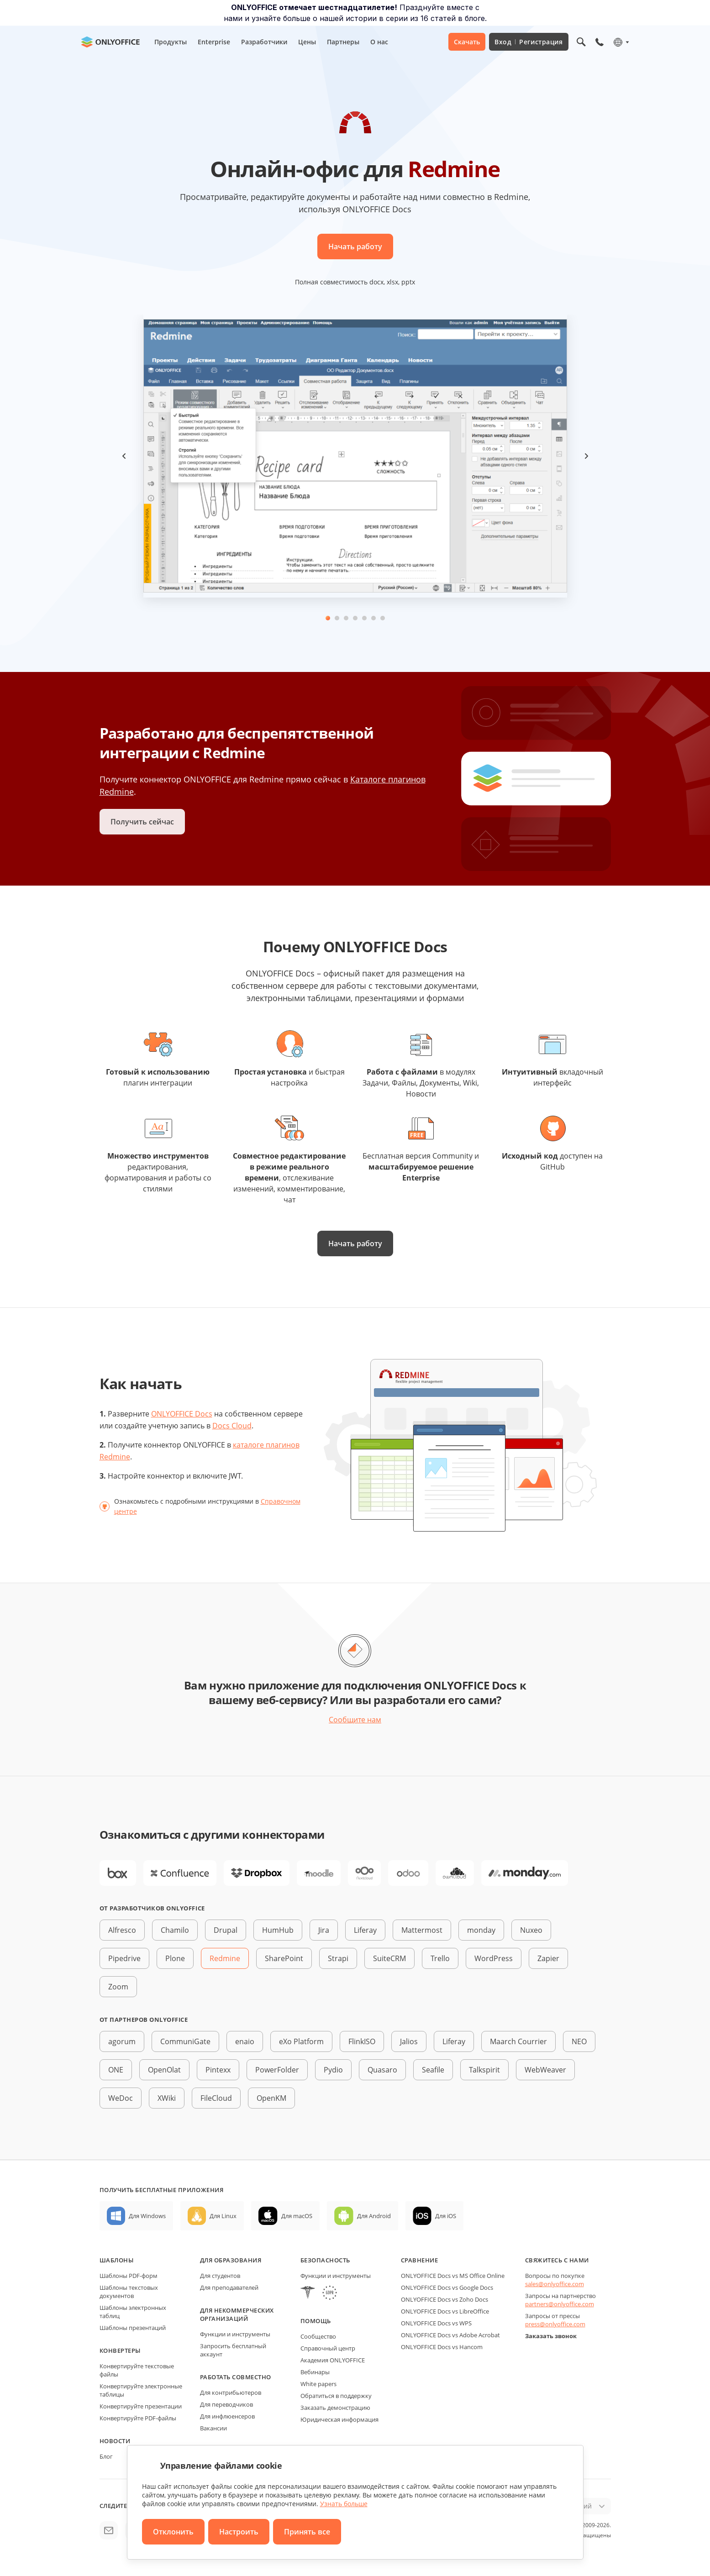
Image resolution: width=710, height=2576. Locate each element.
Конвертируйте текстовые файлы (137, 2370)
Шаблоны (117, 2260)
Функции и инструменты (235, 2334)
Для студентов (220, 2276)
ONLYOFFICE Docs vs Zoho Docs (444, 2299)
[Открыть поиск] (581, 42)
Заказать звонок (551, 2336)
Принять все (307, 2532)
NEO (579, 2041)
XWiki (167, 2098)
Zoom (118, 1987)
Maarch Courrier (518, 2041)
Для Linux (223, 2216)
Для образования (231, 2260)
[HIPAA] (307, 2293)
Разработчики (264, 41)
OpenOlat (164, 2070)
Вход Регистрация (528, 41)
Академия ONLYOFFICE (332, 2360)
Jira (323, 1930)
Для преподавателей (229, 2287)
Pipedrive (124, 1958)
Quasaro (382, 2070)
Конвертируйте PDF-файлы (138, 2418)
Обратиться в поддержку (336, 2396)
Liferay (365, 1930)
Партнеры (343, 41)
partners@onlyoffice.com (559, 2304)
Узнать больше (344, 2503)
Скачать (467, 41)
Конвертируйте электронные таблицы (141, 2390)
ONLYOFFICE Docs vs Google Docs (447, 2287)
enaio (244, 2041)
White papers (318, 2384)
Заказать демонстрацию (335, 2407)
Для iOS (445, 2216)
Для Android (374, 2216)
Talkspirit (484, 2070)
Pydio (333, 2070)
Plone (175, 1958)
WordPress (493, 1958)
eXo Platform (301, 2041)
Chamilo (175, 1930)
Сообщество (318, 2336)
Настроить (238, 2532)
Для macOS (296, 2216)
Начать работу (355, 246)
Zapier (548, 1958)
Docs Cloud (232, 1426)
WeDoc (120, 2098)
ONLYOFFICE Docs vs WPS (436, 2323)
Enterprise (214, 41)
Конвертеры (120, 2350)
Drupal (225, 1930)
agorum (122, 2041)
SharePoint (284, 1958)
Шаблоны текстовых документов (129, 2291)
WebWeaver (545, 2070)
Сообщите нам (355, 1720)
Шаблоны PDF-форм (129, 2276)
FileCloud (216, 2098)
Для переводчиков (226, 2404)
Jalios (409, 2041)
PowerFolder (277, 2070)
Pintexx (218, 2070)
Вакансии (213, 2428)
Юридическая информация (339, 2419)
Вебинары (315, 2372)
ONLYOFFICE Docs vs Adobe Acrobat (450, 2335)
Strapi (338, 1958)
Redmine (225, 1958)
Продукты (170, 41)
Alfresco (122, 1930)
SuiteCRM (389, 1958)
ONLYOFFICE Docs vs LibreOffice (445, 2311)
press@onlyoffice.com (555, 2324)
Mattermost (421, 1930)
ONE (115, 2070)
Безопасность (325, 2260)
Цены (307, 41)
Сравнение (419, 2260)
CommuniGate (185, 2041)
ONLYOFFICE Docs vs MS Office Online (453, 2276)
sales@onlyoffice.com (554, 2284)
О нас (379, 41)
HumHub (278, 1930)
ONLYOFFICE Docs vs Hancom (442, 2347)
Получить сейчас (142, 822)
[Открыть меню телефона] (599, 42)
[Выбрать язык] (620, 42)
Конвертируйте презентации (141, 2406)
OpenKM (271, 2098)
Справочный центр (327, 2348)
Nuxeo (531, 1930)
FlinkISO (361, 2041)
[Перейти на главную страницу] (110, 42)
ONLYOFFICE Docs (181, 1414)
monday (481, 1930)
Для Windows (147, 2216)
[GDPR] (329, 2293)
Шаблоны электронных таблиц (133, 2311)
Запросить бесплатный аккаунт (233, 2350)
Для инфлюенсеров (227, 2416)
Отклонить (173, 2532)
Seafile (433, 2070)
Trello (440, 1958)
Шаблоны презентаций (133, 2328)
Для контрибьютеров (230, 2392)
